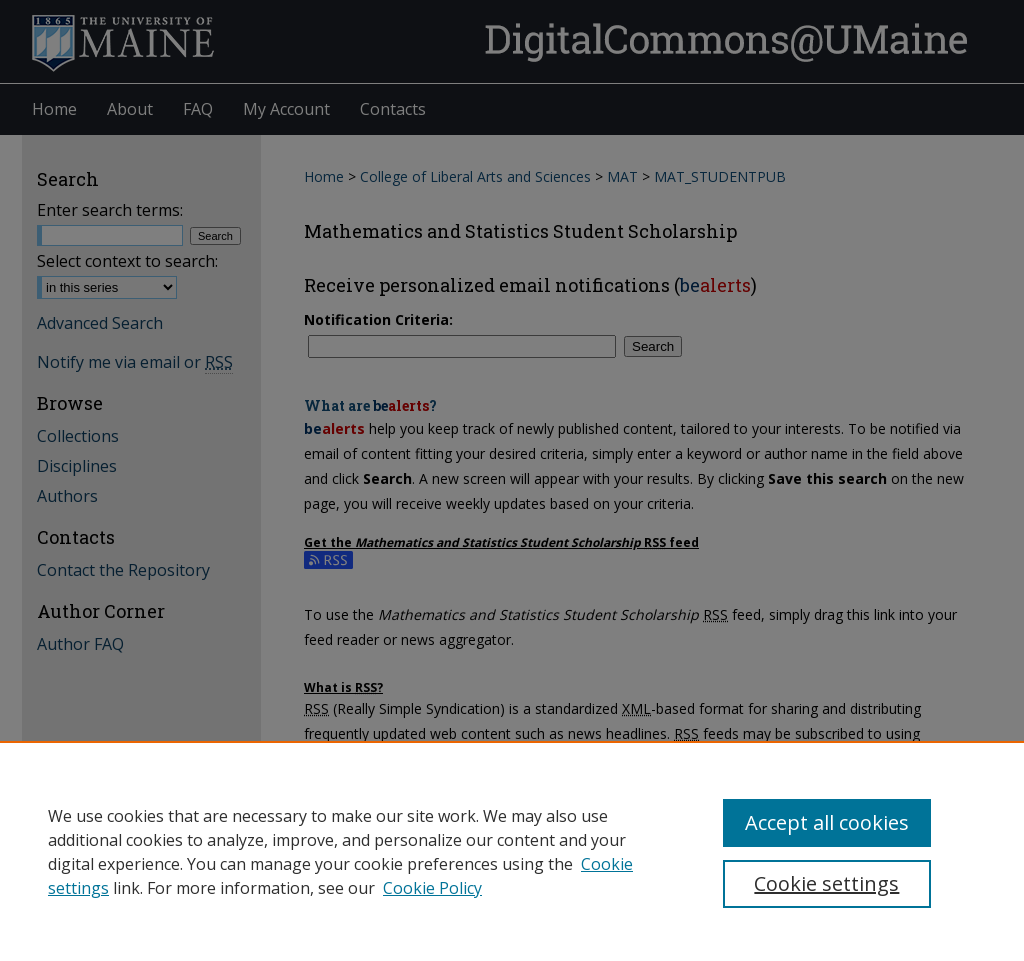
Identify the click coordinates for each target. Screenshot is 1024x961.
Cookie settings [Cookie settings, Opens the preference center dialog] (826, 883)
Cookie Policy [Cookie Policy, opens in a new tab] (432, 888)
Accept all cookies (827, 822)
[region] (512, 851)
